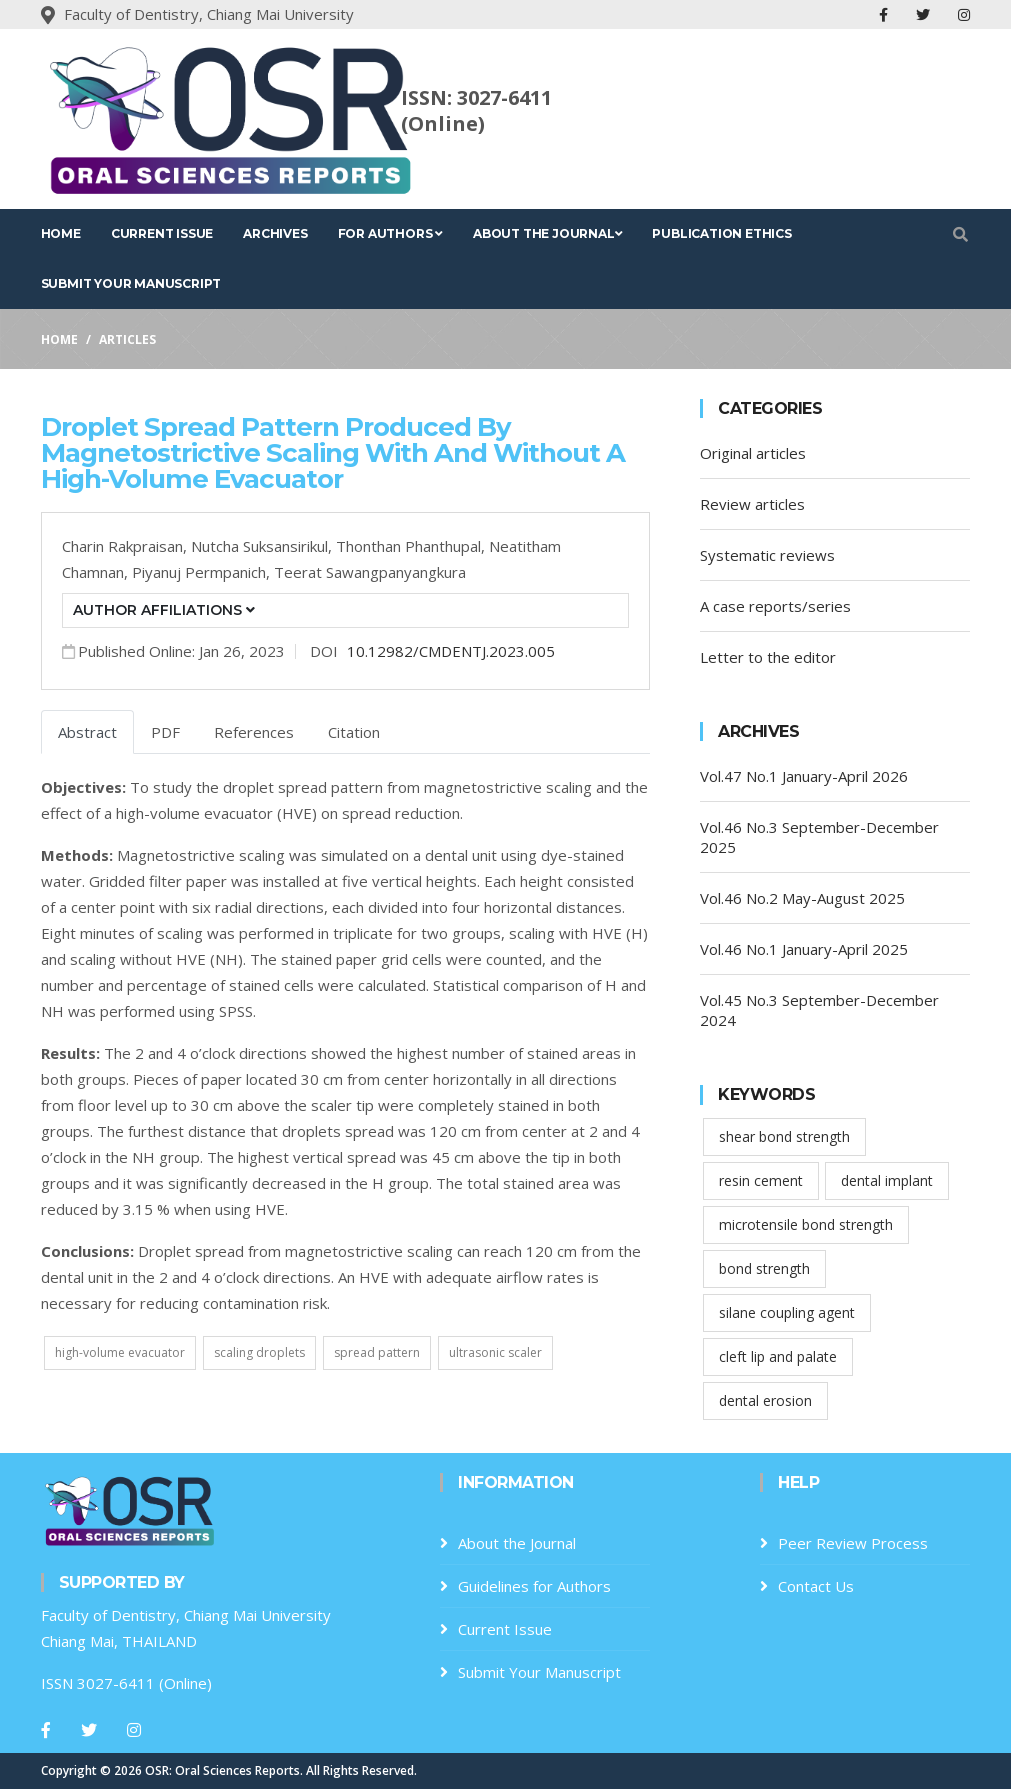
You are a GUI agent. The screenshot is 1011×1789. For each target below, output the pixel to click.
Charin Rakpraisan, (126, 546)
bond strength (764, 1268)
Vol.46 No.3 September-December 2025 (819, 837)
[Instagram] (134, 1730)
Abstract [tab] (87, 732)
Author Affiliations (164, 610)
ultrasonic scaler (495, 1352)
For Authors (390, 233)
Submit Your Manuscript (131, 283)
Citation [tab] (354, 732)
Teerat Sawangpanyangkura (370, 572)
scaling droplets (259, 1352)
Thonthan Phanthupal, (412, 546)
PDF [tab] (165, 732)
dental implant (887, 1180)
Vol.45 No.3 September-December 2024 (819, 1010)
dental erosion (765, 1400)
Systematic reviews (767, 555)
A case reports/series (775, 606)
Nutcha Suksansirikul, (263, 546)
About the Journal (547, 233)
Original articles (753, 453)
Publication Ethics (721, 233)
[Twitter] (89, 1730)
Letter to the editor (768, 657)
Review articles (752, 504)
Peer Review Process (853, 1543)
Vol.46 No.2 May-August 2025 (802, 898)
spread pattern (377, 1352)
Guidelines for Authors (534, 1586)
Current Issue (162, 233)
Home (61, 233)
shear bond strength (784, 1136)
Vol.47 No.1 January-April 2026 (804, 776)
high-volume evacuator (120, 1352)
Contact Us (816, 1586)
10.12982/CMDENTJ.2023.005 (451, 651)
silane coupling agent (787, 1312)
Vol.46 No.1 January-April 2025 (804, 949)
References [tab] (254, 732)
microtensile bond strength (806, 1224)
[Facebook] (46, 1730)
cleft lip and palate (778, 1356)
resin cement (761, 1180)
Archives (275, 233)
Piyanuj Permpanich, (203, 572)
